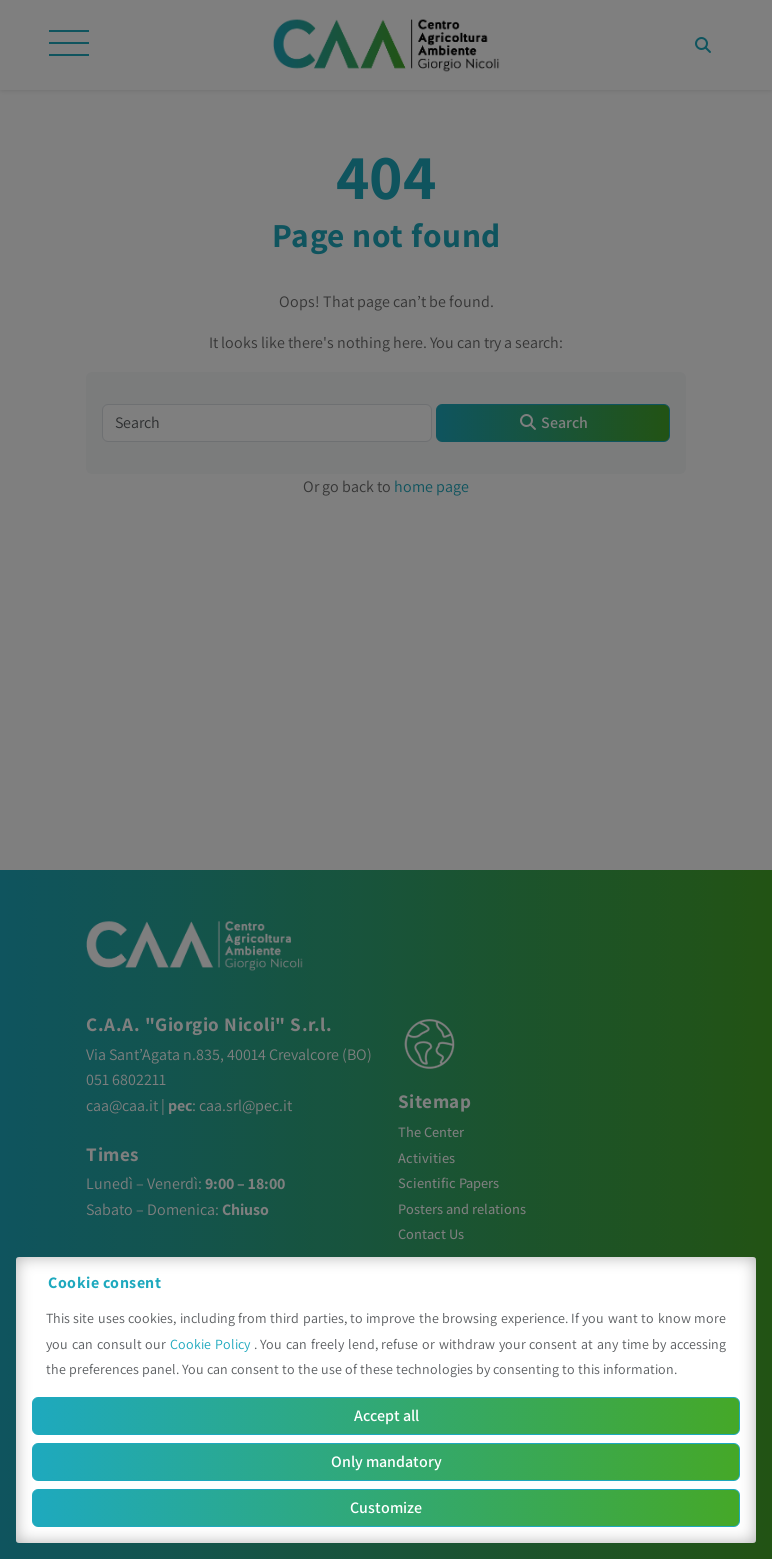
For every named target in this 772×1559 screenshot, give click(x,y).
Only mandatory (386, 1461)
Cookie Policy (212, 1344)
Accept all (386, 1415)
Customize (386, 1507)
